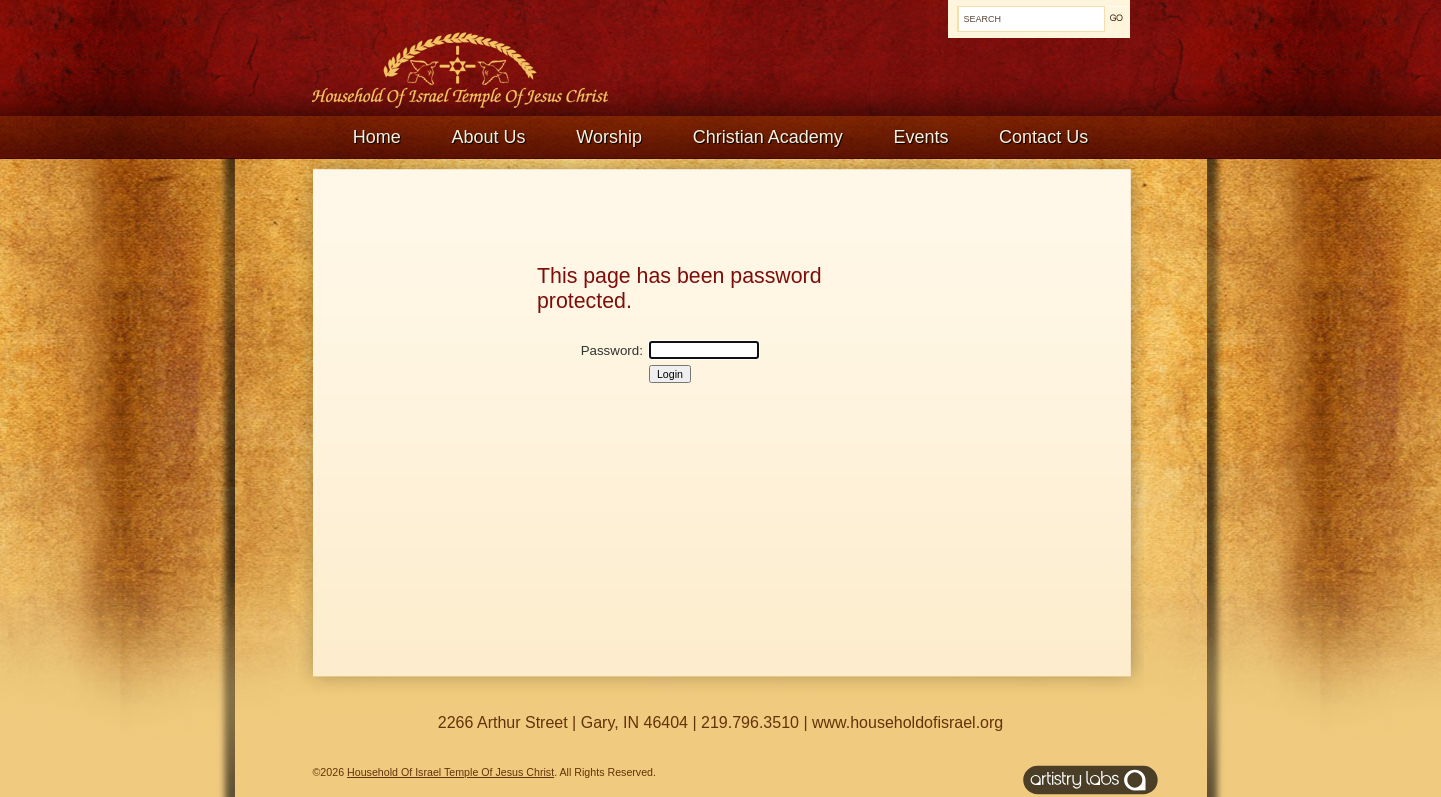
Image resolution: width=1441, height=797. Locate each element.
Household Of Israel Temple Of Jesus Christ (450, 772)
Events (920, 137)
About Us (489, 137)
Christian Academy (768, 137)
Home (377, 137)
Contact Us (1043, 137)
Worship (609, 137)
